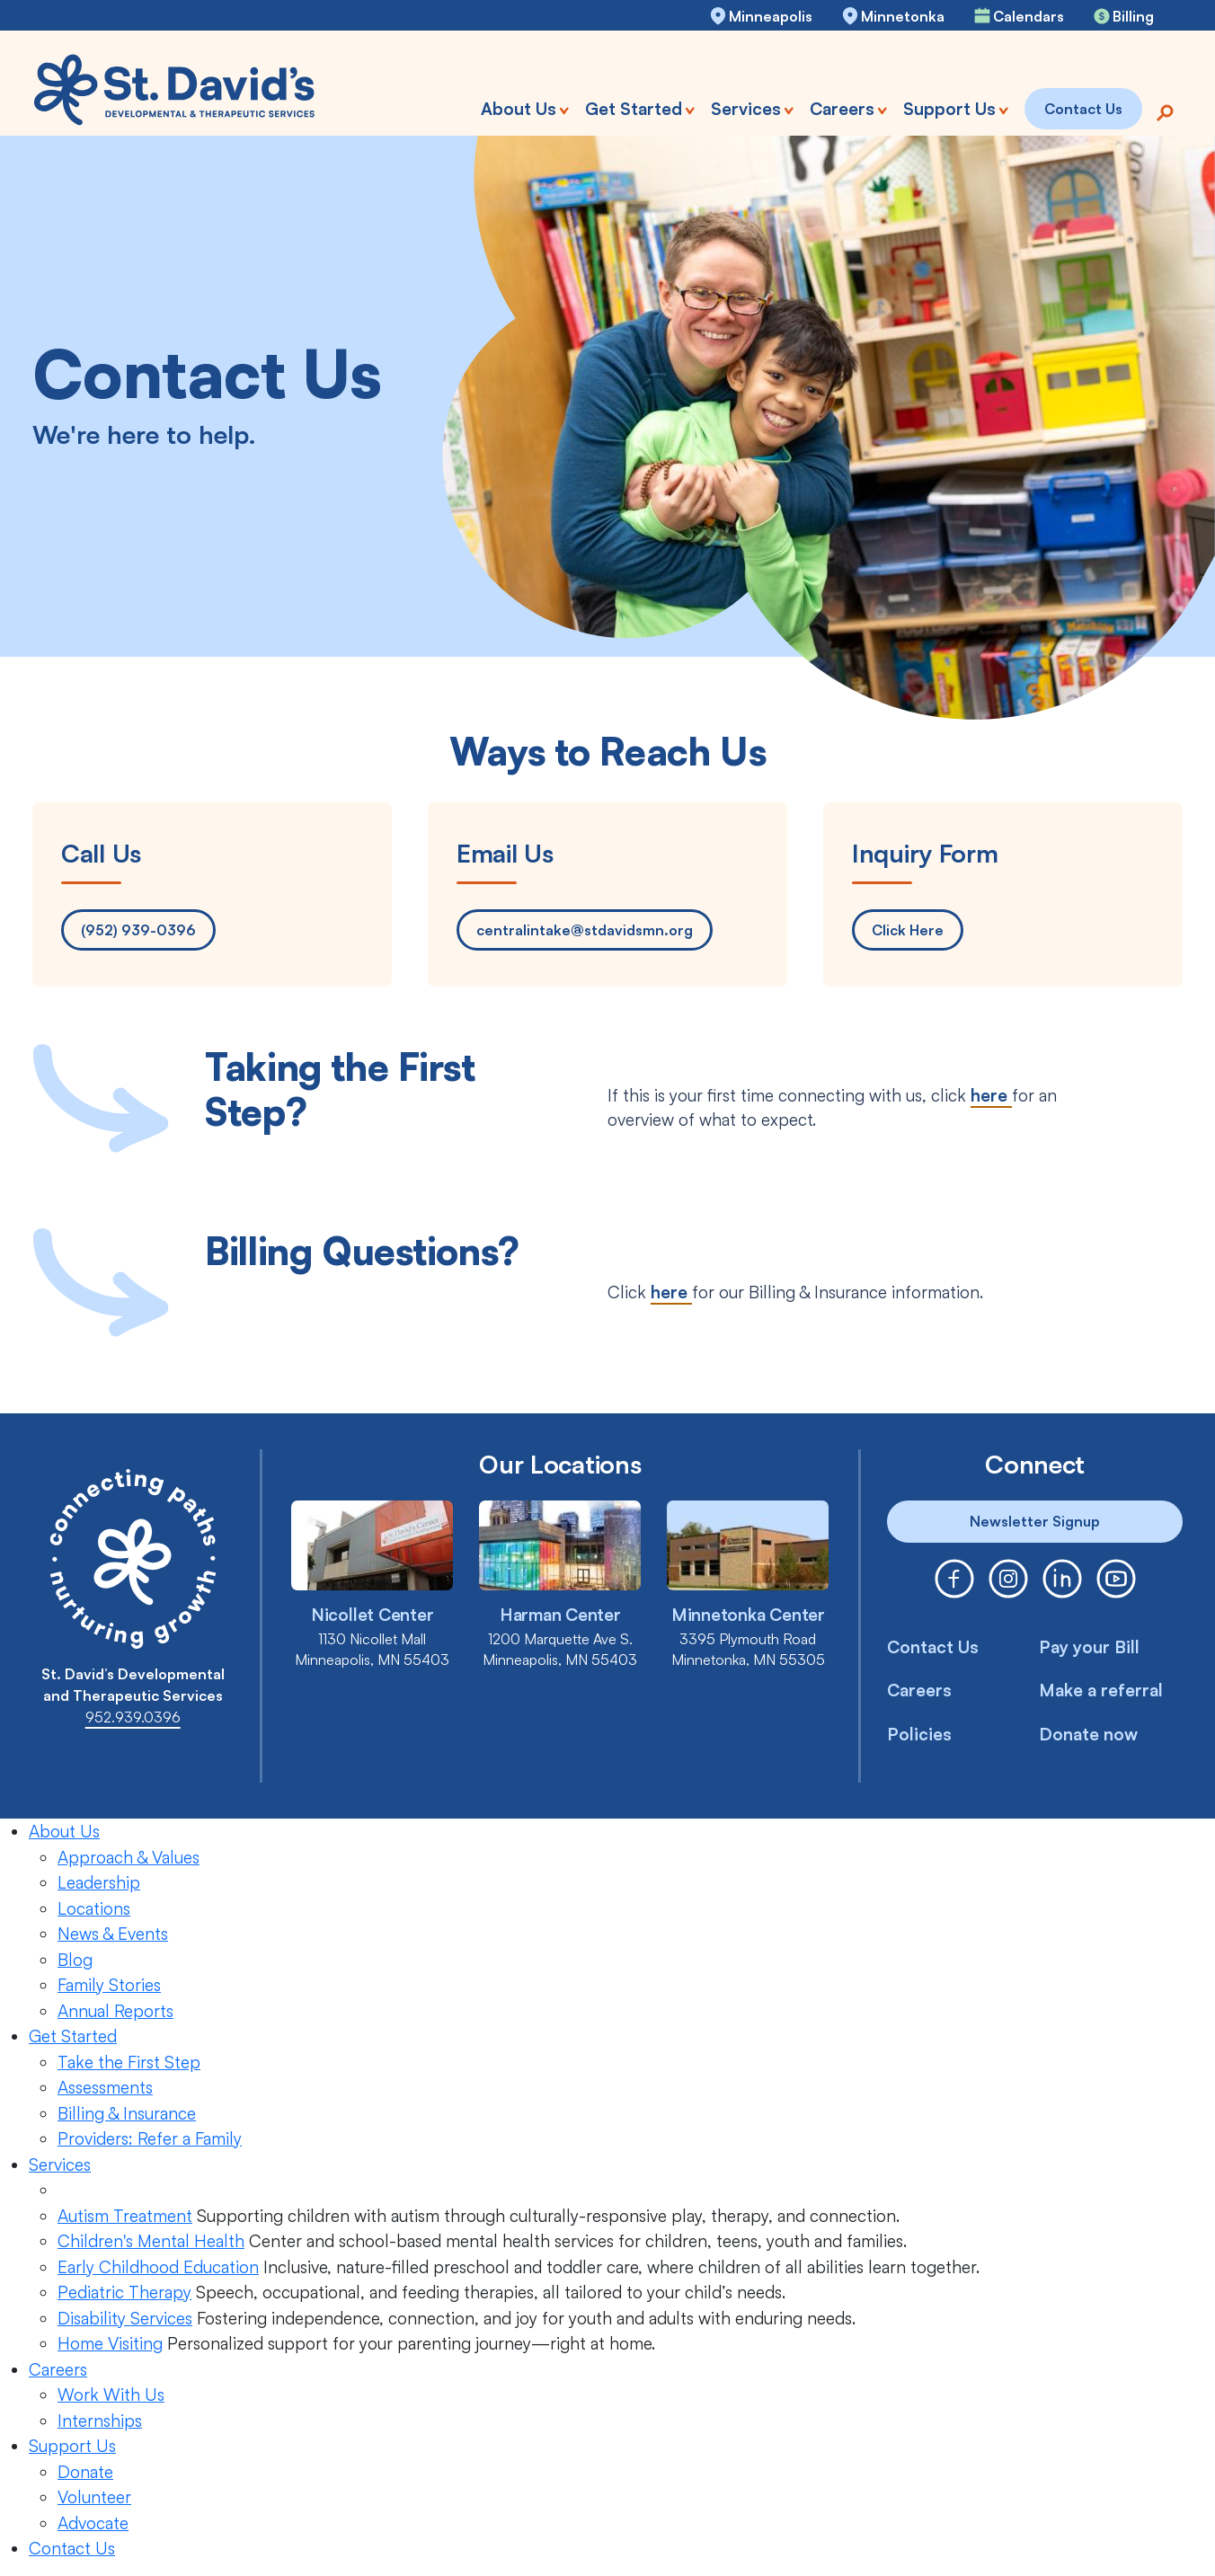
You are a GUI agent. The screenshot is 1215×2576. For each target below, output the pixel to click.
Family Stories (109, 1985)
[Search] (1165, 111)
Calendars (1028, 16)
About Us (64, 1831)
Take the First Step (129, 2062)
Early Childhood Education (158, 2267)
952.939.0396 (133, 1717)
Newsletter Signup (1035, 1521)
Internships (100, 2420)
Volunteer (94, 2497)
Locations (94, 1908)
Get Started (73, 2036)
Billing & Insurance (127, 2113)
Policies (919, 1734)
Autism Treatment (125, 2215)
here (991, 1095)
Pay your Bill (1089, 1647)
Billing (1133, 16)
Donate (85, 2472)
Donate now (1088, 1734)
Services (60, 2164)
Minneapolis (770, 16)
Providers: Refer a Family (150, 2138)
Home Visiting (110, 2343)
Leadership (99, 1882)
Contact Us (933, 1647)
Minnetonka (903, 16)
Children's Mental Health (151, 2241)
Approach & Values (129, 1857)
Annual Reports (115, 2011)
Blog (75, 1959)
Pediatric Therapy (124, 2292)
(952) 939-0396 (138, 930)
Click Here (908, 930)
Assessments (105, 2087)
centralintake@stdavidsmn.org (584, 930)
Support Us (72, 2445)
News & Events (113, 1933)
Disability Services (125, 2318)
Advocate (93, 2523)
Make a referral (1101, 1690)
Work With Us (111, 2394)
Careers (919, 1690)
